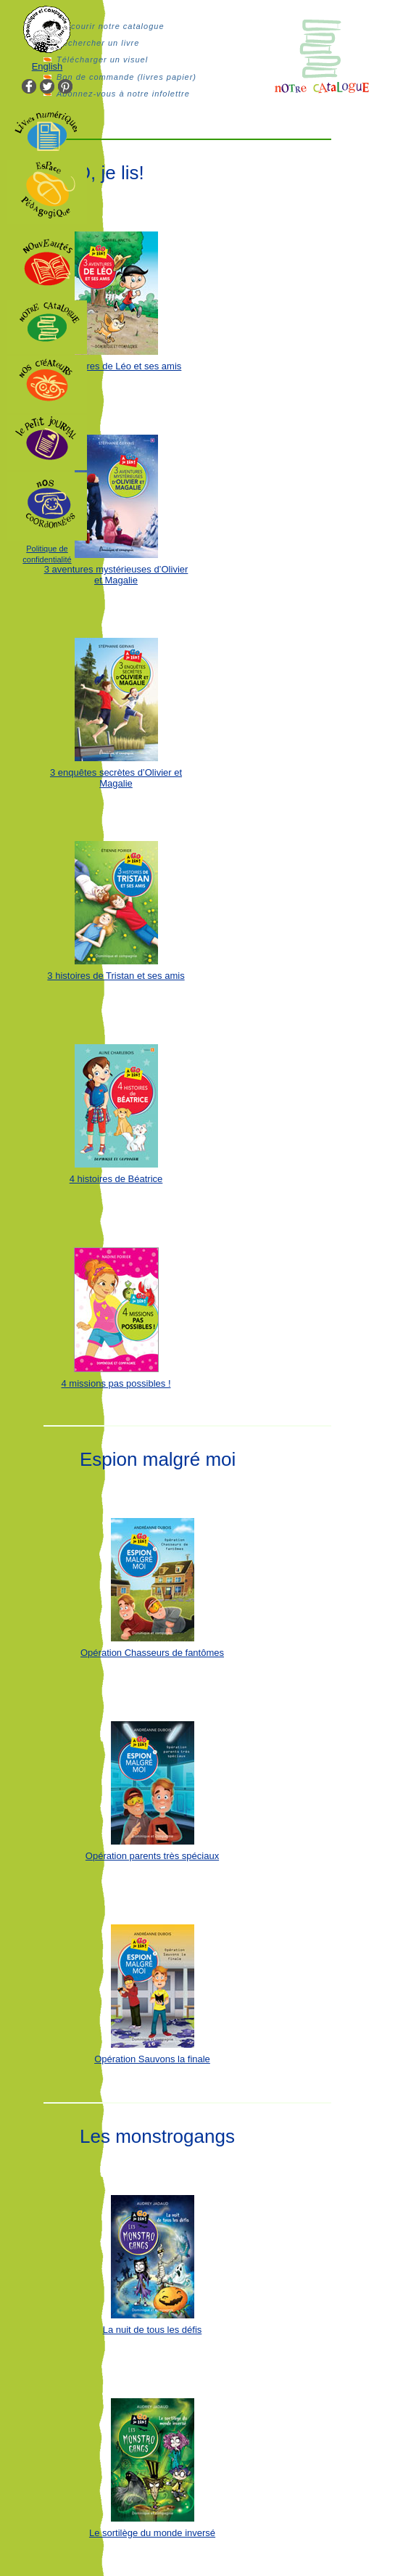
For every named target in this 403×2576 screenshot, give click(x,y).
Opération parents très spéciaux (152, 1855)
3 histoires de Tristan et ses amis (115, 975)
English (47, 66)
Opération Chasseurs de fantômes (152, 1652)
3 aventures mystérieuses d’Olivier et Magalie (116, 575)
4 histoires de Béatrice (116, 1178)
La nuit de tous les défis (152, 2329)
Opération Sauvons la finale (152, 2059)
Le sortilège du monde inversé (152, 2532)
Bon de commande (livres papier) (126, 77)
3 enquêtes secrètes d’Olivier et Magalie (116, 778)
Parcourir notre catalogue (111, 26)
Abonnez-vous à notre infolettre (123, 93)
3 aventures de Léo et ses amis (116, 366)
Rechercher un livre (98, 42)
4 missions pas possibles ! (115, 1383)
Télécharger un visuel (102, 59)
